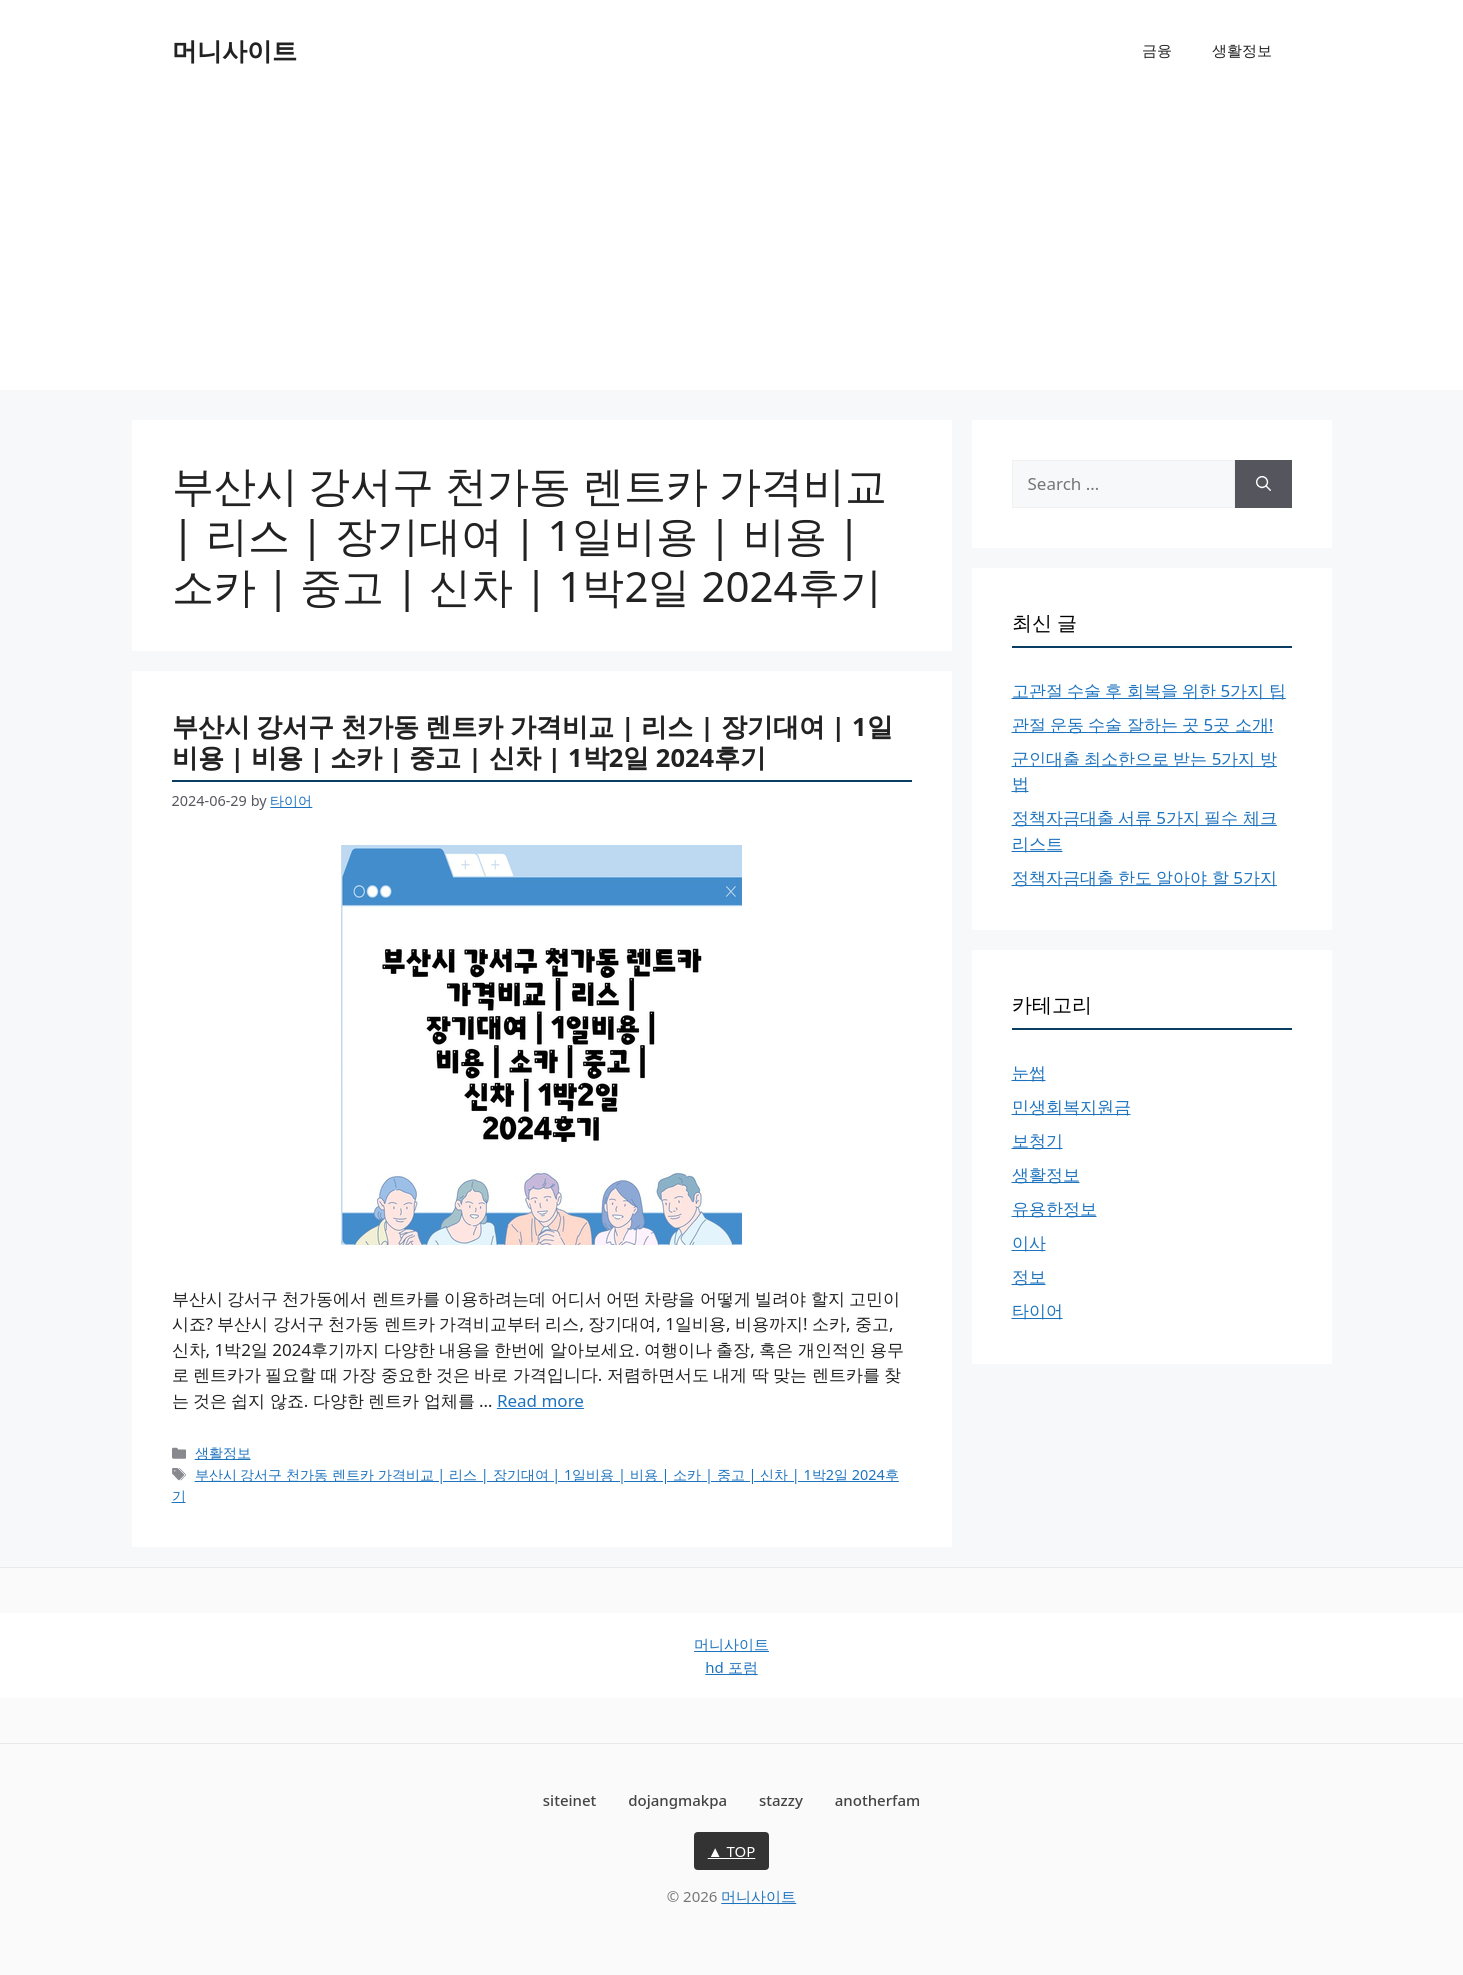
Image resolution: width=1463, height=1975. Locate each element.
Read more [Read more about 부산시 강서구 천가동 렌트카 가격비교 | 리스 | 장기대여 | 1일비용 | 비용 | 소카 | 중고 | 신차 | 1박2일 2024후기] (540, 1400)
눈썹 (1029, 1072)
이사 (1029, 1242)
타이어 (1037, 1310)
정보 (1029, 1276)
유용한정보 (1054, 1208)
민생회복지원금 (1071, 1106)
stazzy (781, 1800)
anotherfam (877, 1800)
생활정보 (1242, 50)
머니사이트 (234, 50)
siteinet (570, 1800)
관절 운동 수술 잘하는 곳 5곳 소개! (1143, 724)
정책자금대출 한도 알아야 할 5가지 (1144, 877)
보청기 (1037, 1140)
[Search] (1263, 484)
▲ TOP (732, 1851)
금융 (1157, 50)
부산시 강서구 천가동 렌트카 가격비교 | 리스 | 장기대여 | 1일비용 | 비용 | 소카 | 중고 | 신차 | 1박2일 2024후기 (532, 741)
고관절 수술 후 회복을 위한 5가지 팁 (1149, 690)
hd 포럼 (731, 1667)
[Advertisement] (732, 250)
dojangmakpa (677, 1800)
